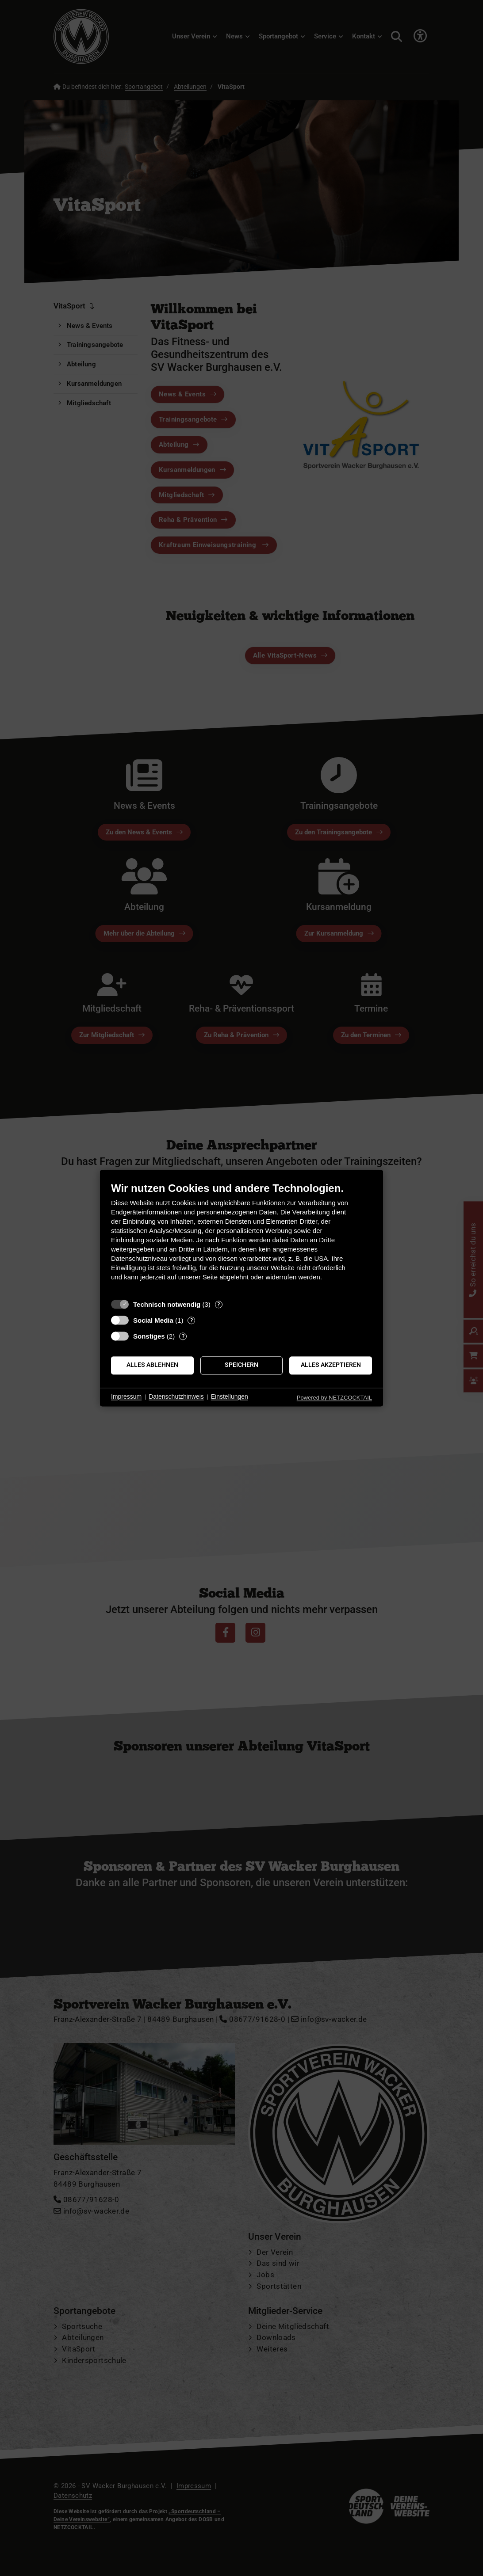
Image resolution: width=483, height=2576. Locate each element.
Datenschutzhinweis (176, 1396)
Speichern (241, 1365)
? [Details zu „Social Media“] (191, 1320)
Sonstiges (149, 1336)
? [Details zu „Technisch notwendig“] (218, 1304)
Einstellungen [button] (229, 1396)
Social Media (153, 1320)
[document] (241, 1238)
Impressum (126, 1396)
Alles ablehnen (152, 1365)
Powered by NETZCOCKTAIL (334, 1397)
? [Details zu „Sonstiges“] (183, 1336)
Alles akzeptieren (331, 1365)
